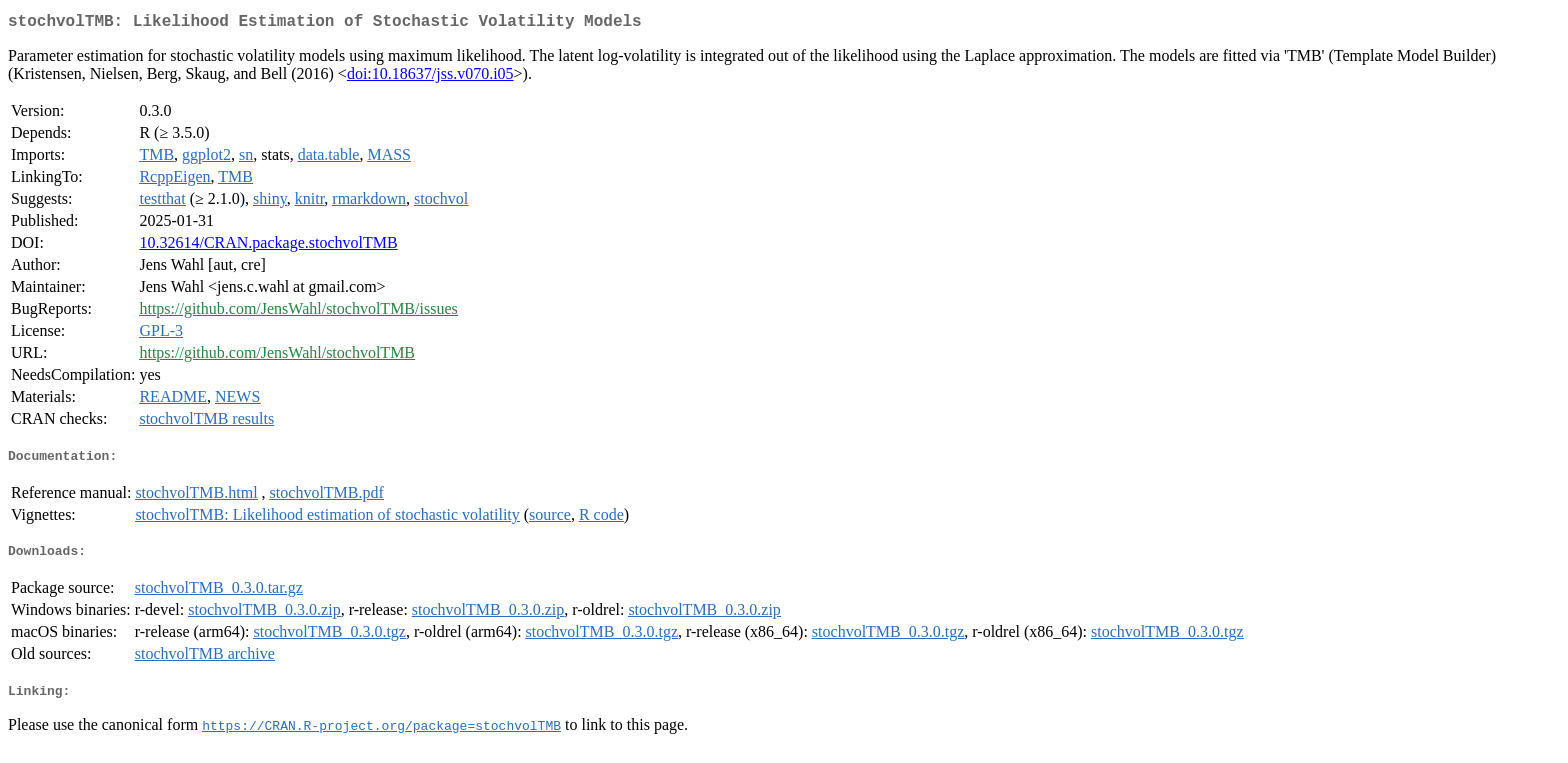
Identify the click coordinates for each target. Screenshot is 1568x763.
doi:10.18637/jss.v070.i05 (430, 77)
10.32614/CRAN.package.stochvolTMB (268, 246)
